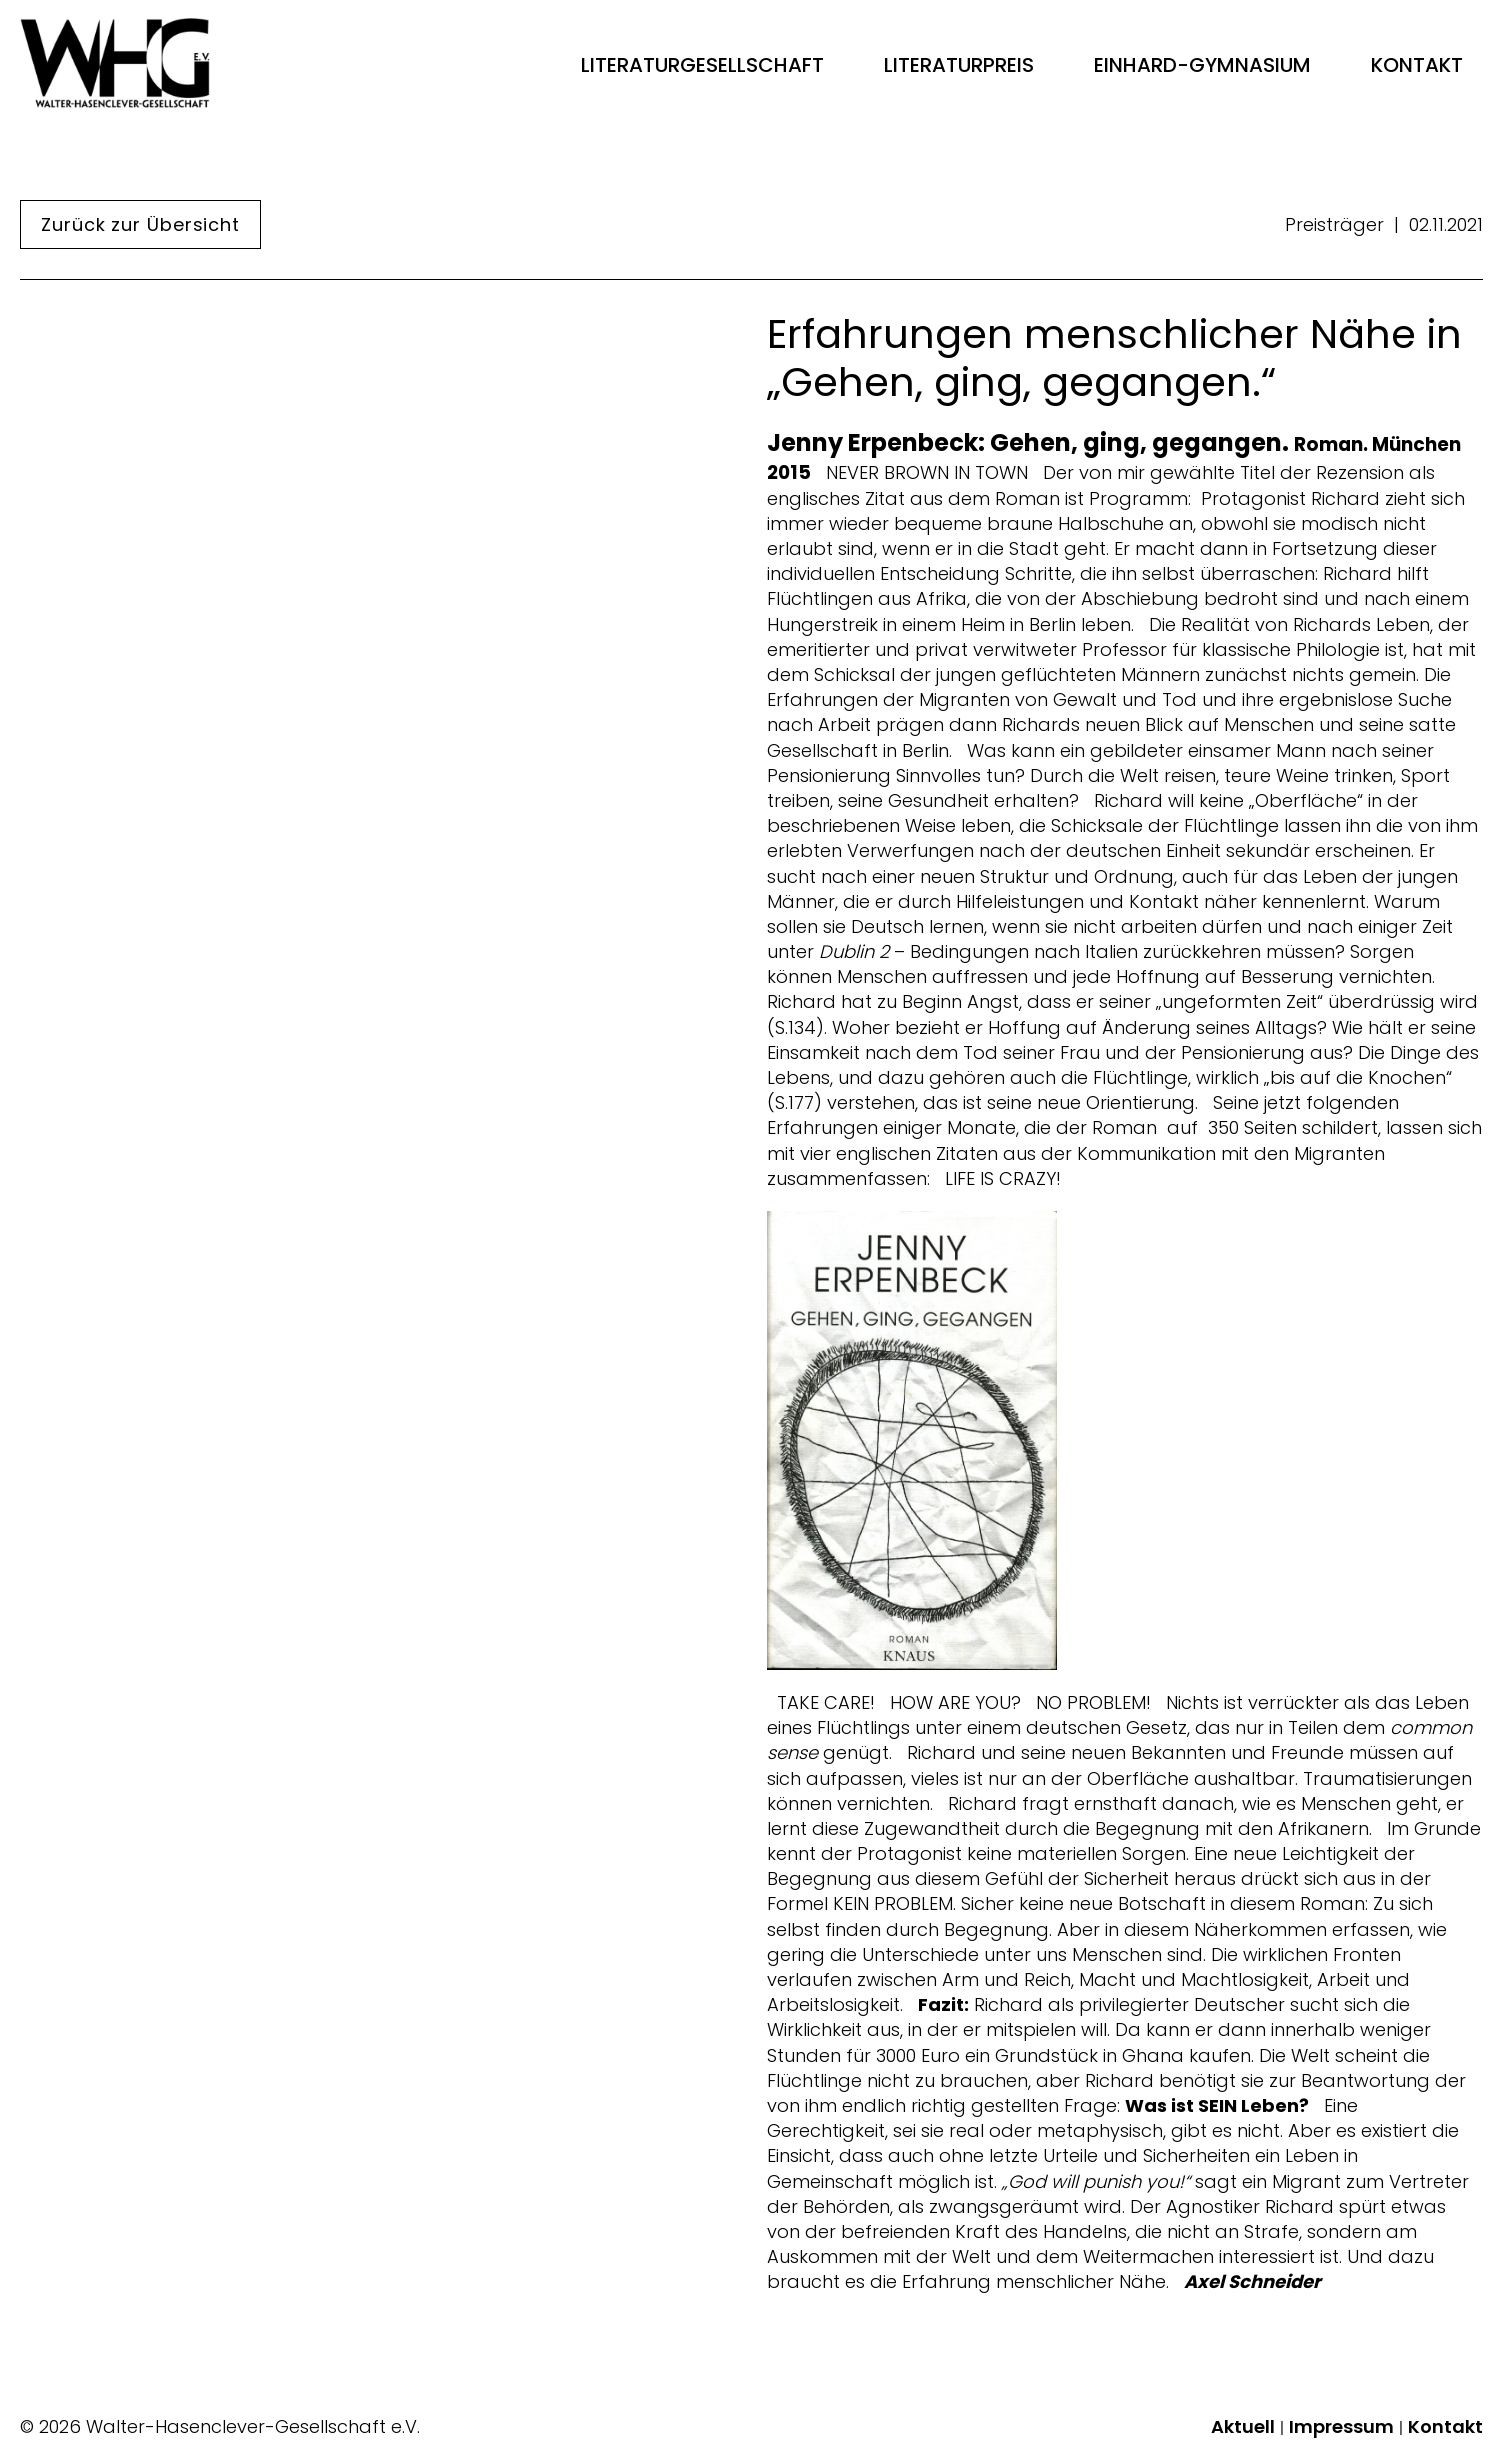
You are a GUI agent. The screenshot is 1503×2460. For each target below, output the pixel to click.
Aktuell (1243, 2427)
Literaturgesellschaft (702, 65)
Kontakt (1417, 65)
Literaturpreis (959, 65)
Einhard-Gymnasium (1202, 65)
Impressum (1341, 2427)
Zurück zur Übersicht (140, 224)
